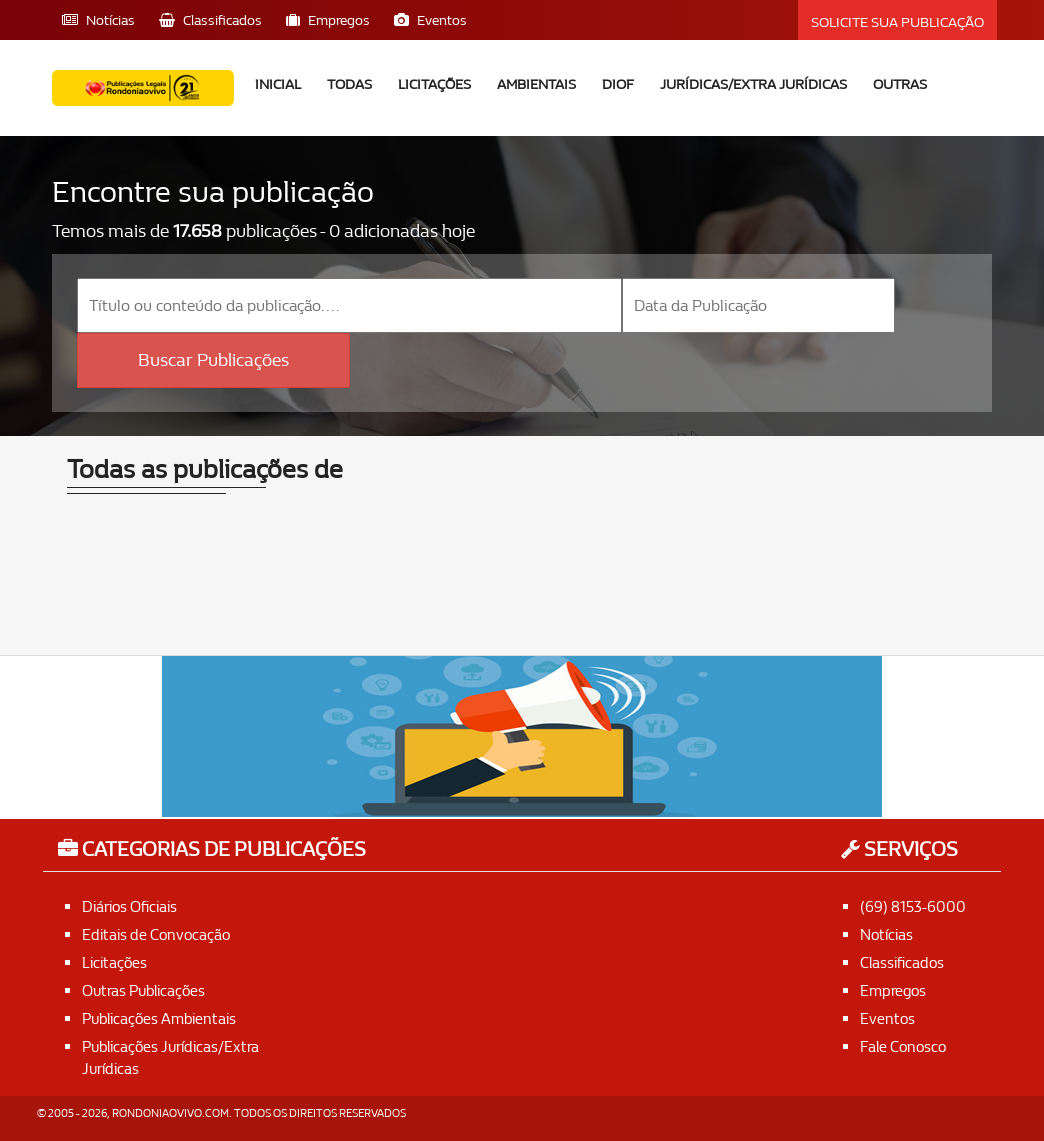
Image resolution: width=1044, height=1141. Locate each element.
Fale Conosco (906, 1044)
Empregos (895, 988)
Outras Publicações (148, 988)
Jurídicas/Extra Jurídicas (753, 84)
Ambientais (536, 84)
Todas (349, 84)
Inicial (278, 84)
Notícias (888, 933)
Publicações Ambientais (164, 1016)
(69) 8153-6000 (914, 905)
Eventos (888, 1016)
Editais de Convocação (160, 933)
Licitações (434, 84)
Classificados (904, 961)
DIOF (618, 84)
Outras (900, 84)
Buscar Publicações (213, 359)
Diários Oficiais (134, 905)
